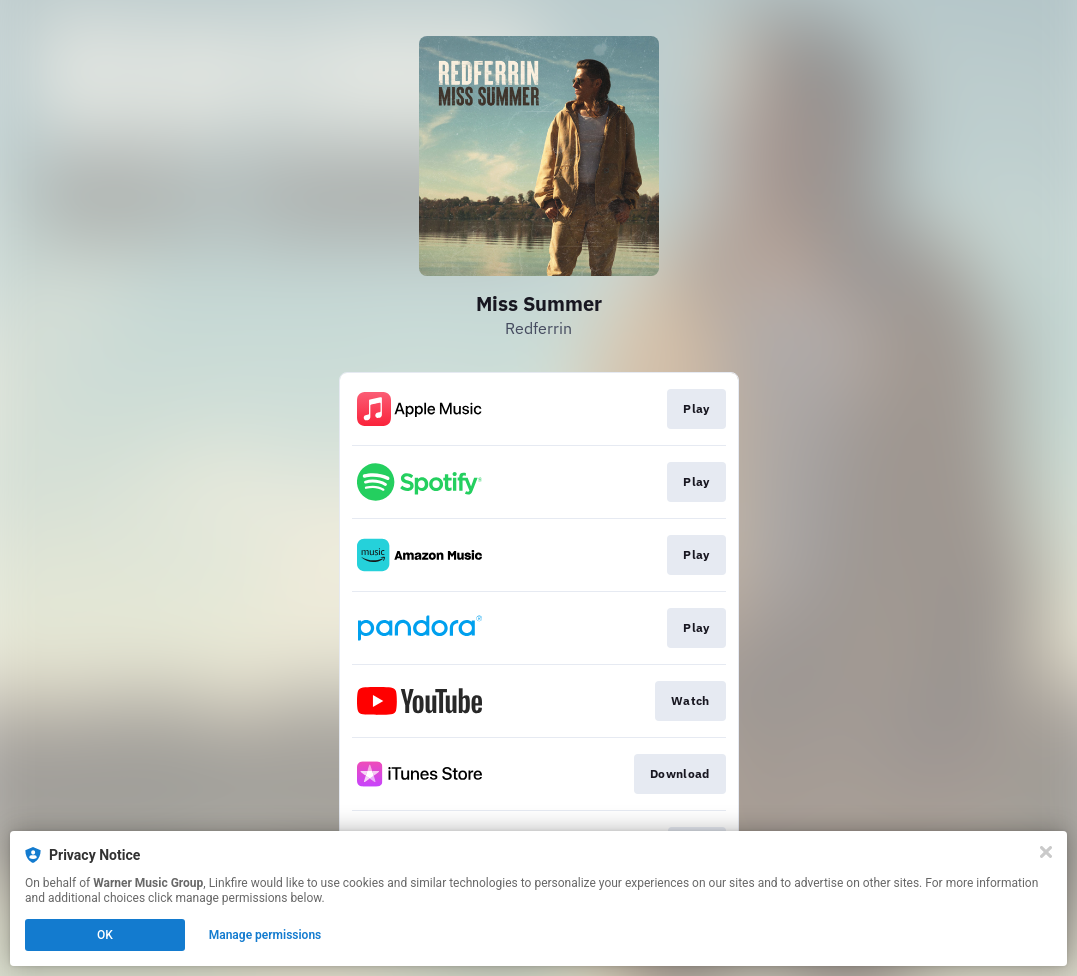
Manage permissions (265, 935)
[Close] (1046, 852)
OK (105, 935)
